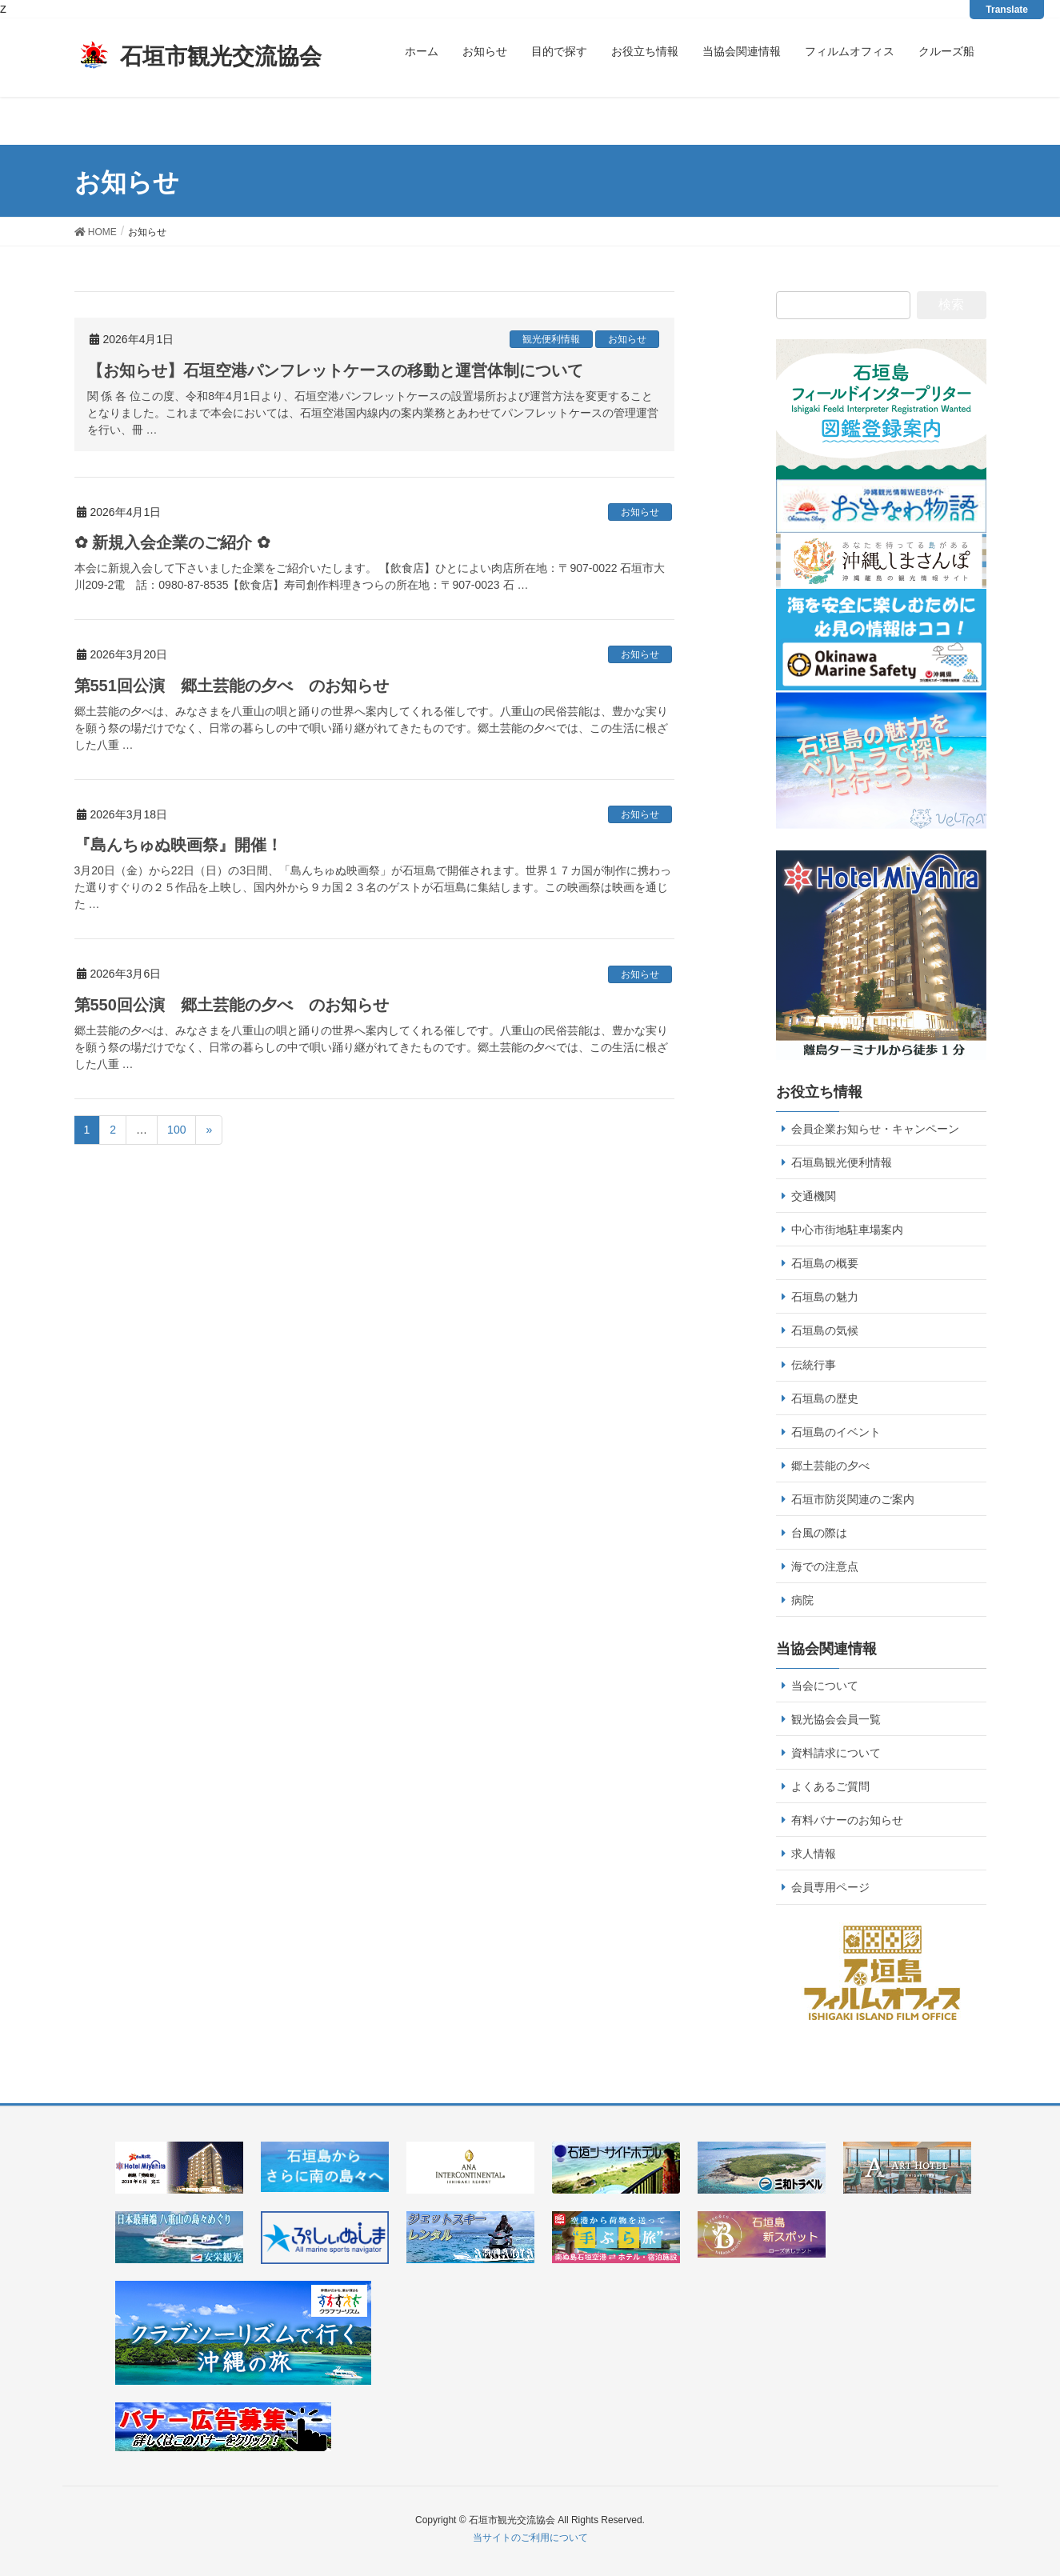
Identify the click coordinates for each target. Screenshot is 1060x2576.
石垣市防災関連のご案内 (852, 1499)
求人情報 (813, 1853)
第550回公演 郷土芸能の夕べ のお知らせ (231, 1005)
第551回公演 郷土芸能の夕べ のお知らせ (231, 685)
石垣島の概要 (824, 1263)
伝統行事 (813, 1364)
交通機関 (813, 1196)
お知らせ (627, 339)
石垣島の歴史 (824, 1398)
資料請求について (836, 1752)
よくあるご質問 (830, 1786)
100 (176, 1129)
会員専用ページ (830, 1887)
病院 (802, 1600)
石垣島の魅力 (824, 1296)
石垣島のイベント (836, 1432)
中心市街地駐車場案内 (847, 1229)
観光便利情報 (551, 339)
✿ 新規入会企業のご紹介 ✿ (172, 542)
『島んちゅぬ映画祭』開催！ (178, 845)
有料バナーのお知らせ (847, 1820)
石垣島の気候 (824, 1330)
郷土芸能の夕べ (830, 1465)
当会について (824, 1685)
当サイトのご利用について (530, 2537)
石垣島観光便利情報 (841, 1162)
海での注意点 (824, 1566)
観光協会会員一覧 (836, 1719)
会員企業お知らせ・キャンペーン (875, 1128)
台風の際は (819, 1532)
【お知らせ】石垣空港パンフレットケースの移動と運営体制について (335, 370)
